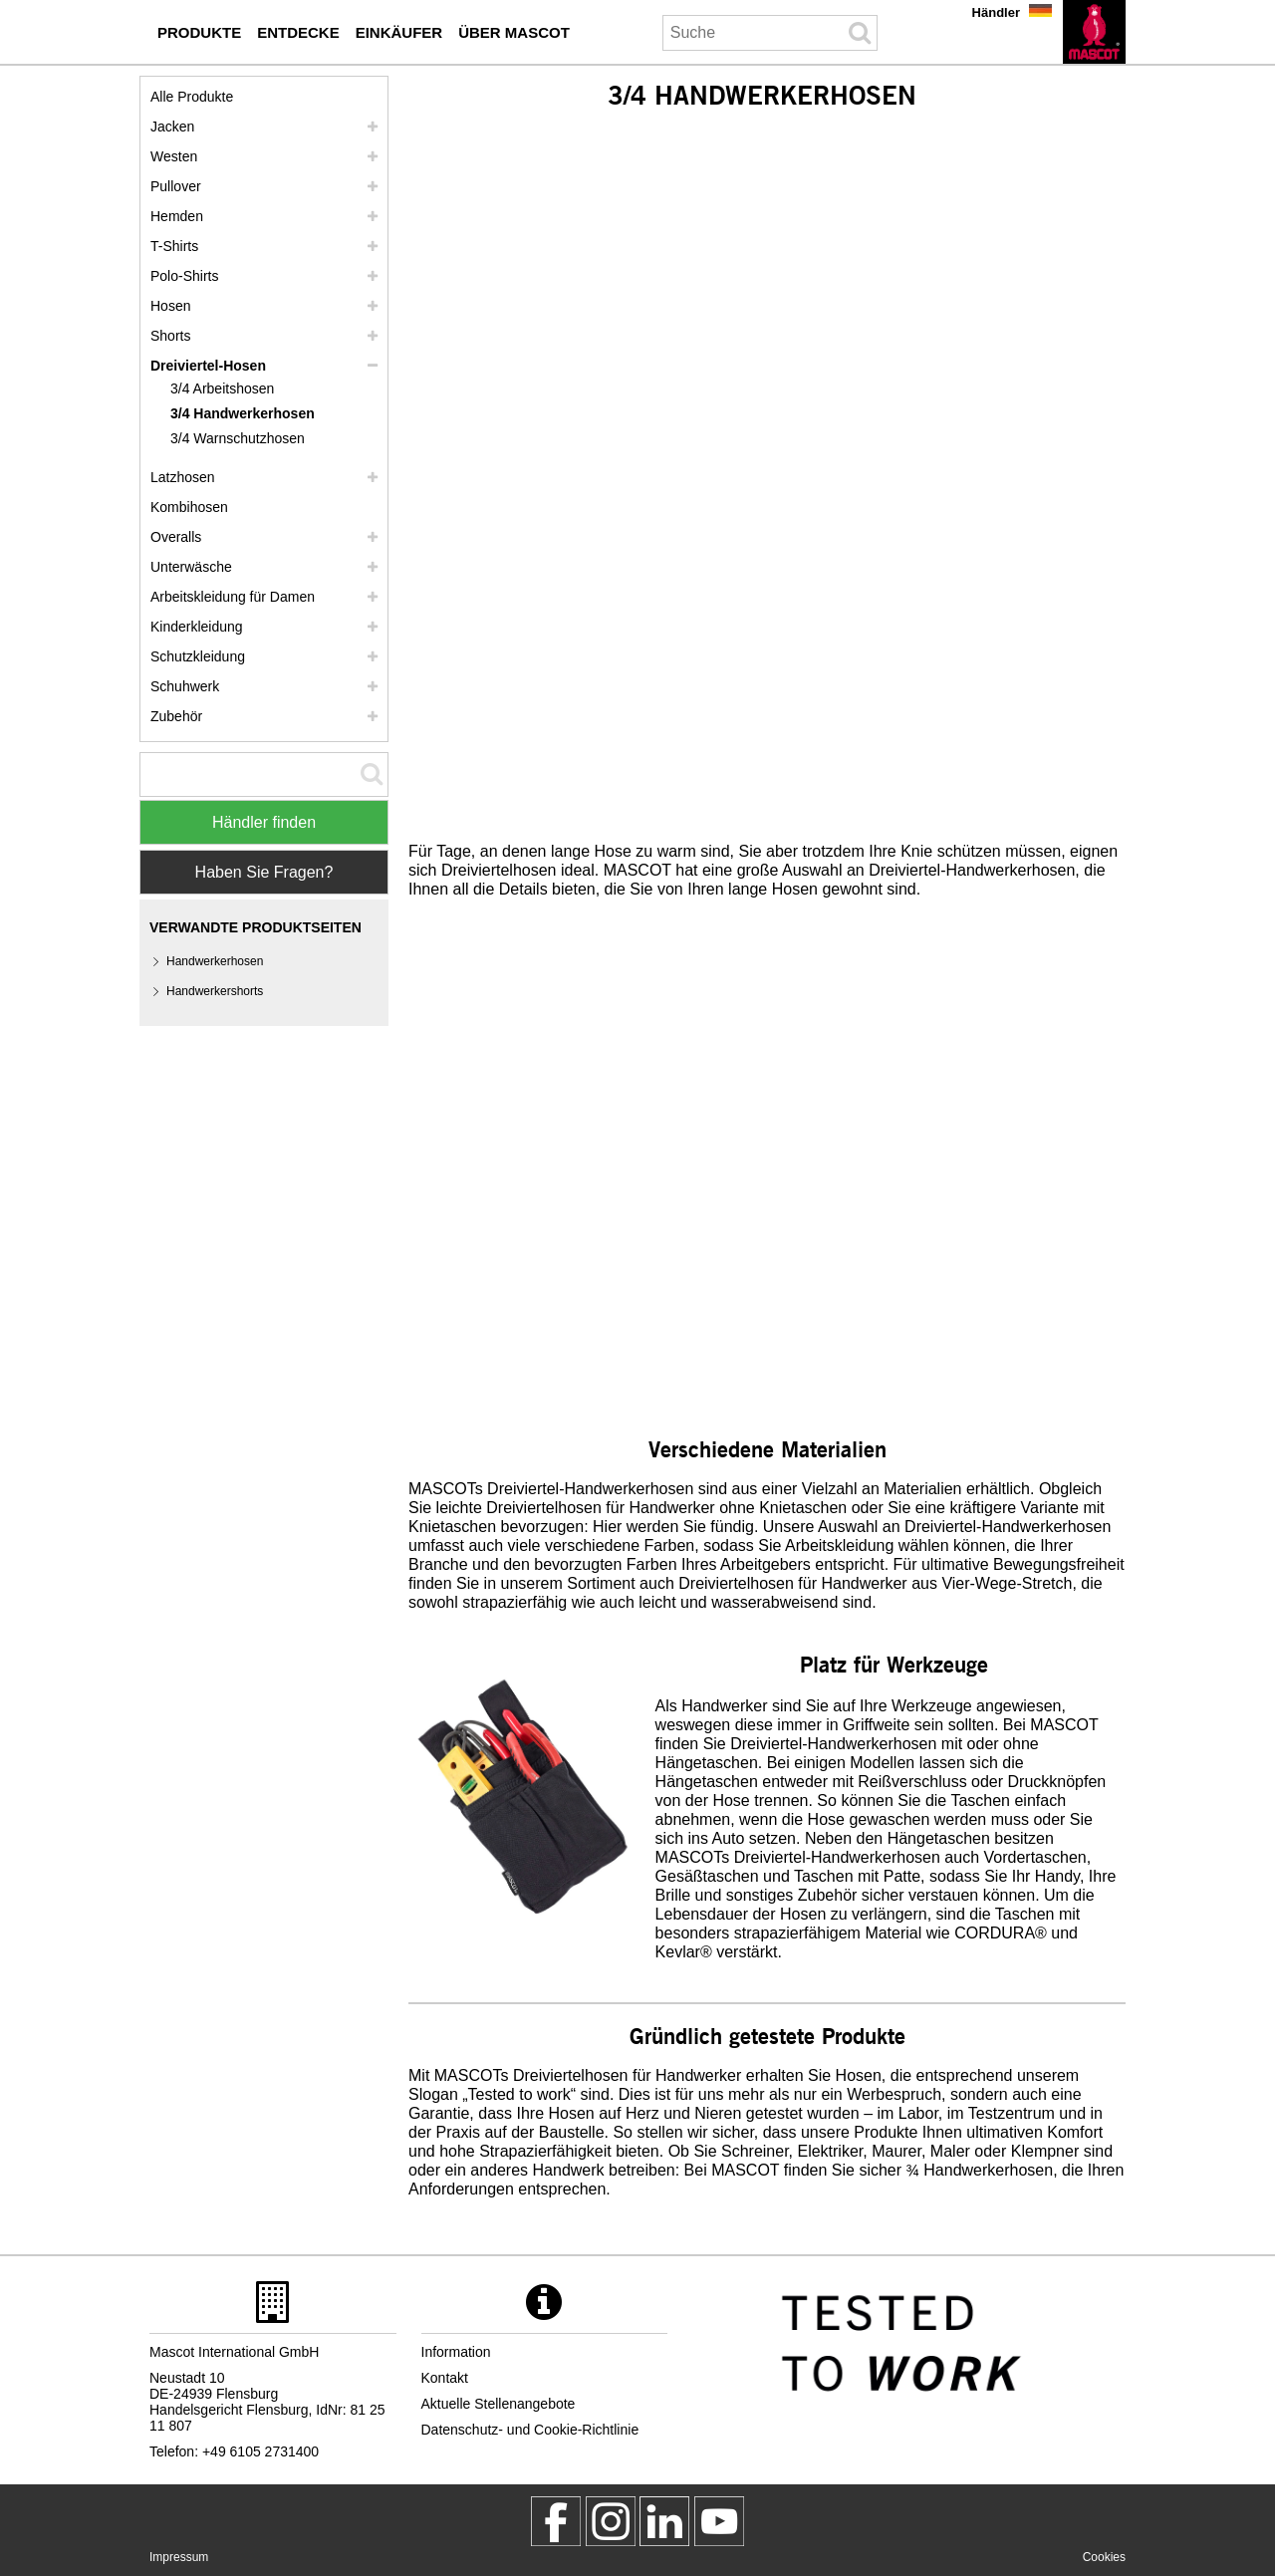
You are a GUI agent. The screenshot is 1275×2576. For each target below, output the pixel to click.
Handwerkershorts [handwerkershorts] (214, 991)
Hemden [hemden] (176, 216)
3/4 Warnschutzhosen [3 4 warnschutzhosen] (237, 438)
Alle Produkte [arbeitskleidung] (191, 97)
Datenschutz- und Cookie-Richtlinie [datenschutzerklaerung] (530, 2430)
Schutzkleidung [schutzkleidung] (197, 656)
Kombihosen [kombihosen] (189, 507)
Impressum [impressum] (178, 2557)
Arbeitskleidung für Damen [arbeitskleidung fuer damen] (232, 597)
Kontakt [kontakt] (444, 2378)
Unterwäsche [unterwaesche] (191, 567)
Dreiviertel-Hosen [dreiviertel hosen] (208, 366)
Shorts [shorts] (170, 336)
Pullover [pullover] (175, 186)
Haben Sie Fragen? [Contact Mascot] (264, 872)
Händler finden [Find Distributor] (264, 822)
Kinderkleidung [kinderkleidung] (196, 627)
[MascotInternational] (719, 2521)
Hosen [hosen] (170, 306)
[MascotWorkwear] (556, 2521)
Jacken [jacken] (172, 126)
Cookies (1104, 2557)
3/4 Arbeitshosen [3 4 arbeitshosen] (222, 388)
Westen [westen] (173, 156)
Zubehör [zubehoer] (176, 716)
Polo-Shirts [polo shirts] (184, 276)
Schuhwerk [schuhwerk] (184, 686)
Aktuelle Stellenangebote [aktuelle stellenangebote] (498, 2404)
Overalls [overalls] (175, 537)
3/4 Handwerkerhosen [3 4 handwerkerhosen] (242, 413)
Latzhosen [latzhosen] (182, 477)
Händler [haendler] (996, 12)
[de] (1094, 32)
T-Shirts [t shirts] (174, 246)
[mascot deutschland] (664, 2521)
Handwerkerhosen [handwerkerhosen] (214, 961)
